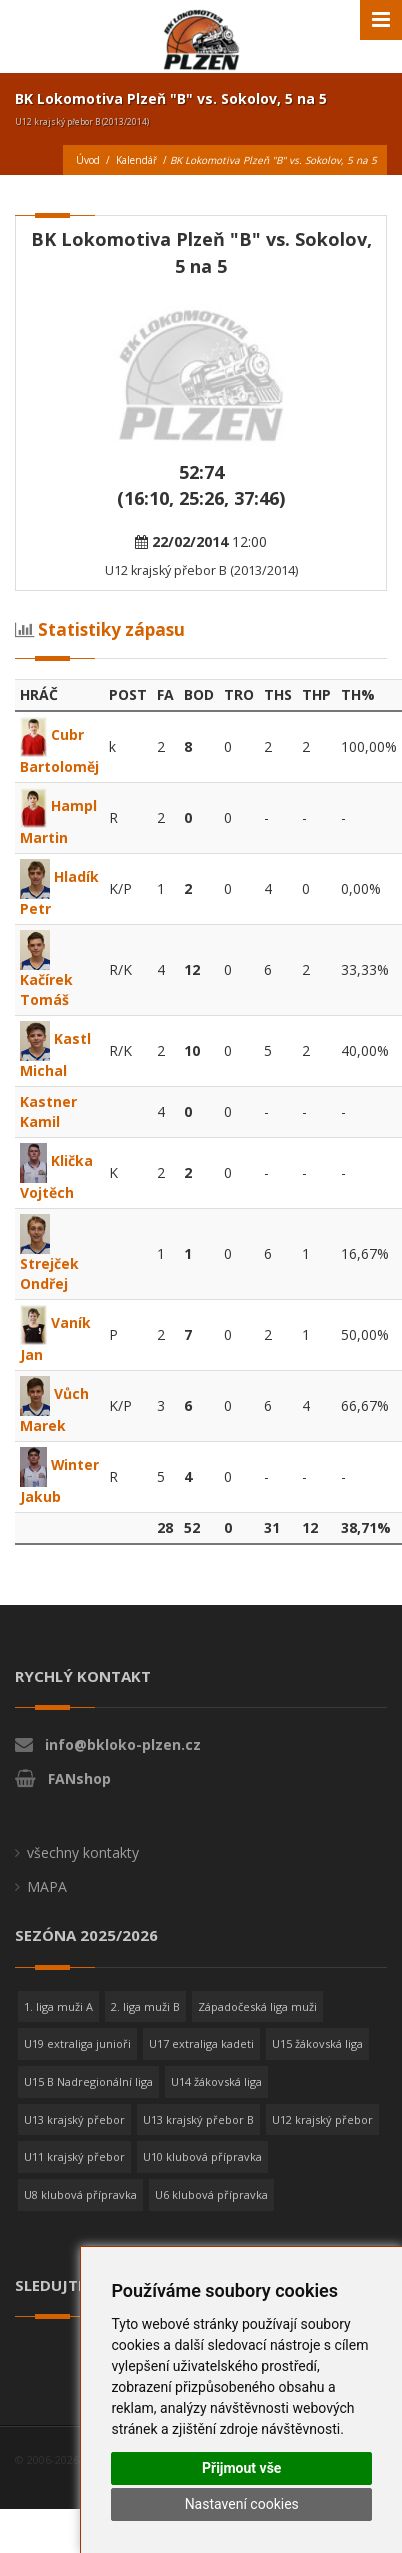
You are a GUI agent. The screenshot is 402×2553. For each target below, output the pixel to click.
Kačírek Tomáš (46, 973)
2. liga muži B (145, 2026)
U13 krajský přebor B (198, 2139)
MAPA (47, 1906)
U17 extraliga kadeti (201, 2063)
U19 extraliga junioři (77, 2063)
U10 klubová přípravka (202, 2176)
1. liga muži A (58, 2026)
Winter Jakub (44, 1490)
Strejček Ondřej (49, 1257)
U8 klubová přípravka (80, 2214)
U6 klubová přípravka (211, 2214)
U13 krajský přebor (74, 2139)
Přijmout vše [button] (241, 2468)
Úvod (88, 160)
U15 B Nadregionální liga (88, 2101)
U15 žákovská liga (317, 2063)
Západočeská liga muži (257, 2026)
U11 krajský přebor (74, 2176)
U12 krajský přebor (322, 2139)
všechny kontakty (83, 1872)
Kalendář (136, 160)
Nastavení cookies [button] (242, 2504)
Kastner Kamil (48, 1111)
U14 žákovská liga (216, 2101)
